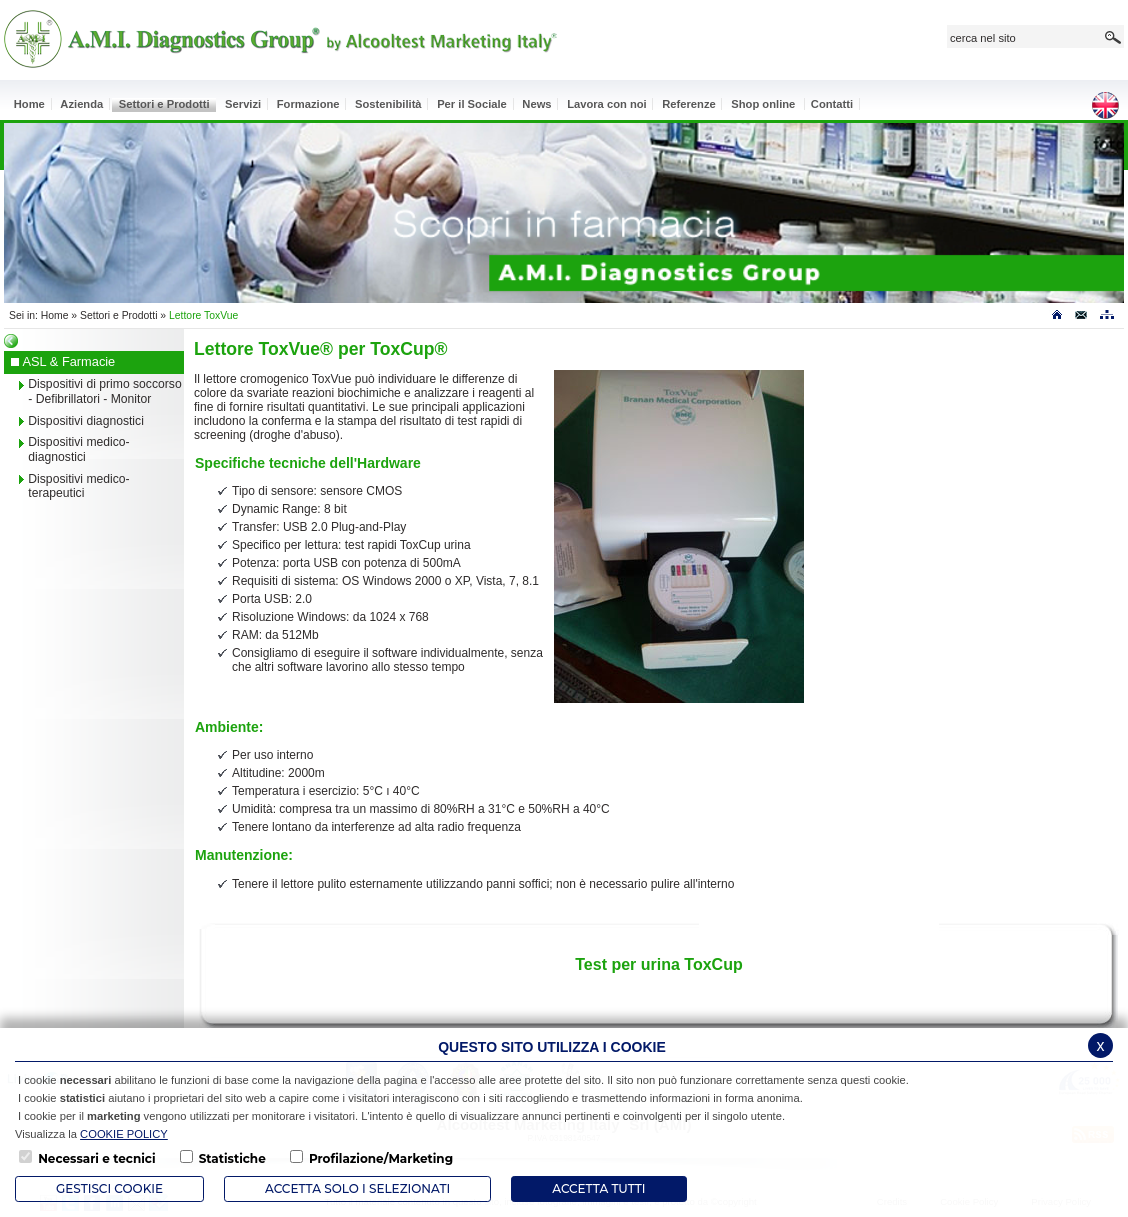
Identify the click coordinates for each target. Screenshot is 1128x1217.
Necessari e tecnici (96, 1158)
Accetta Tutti (598, 1188)
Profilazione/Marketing (381, 1158)
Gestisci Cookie (109, 1188)
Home (55, 315)
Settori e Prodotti (118, 315)
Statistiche (232, 1158)
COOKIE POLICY (124, 1134)
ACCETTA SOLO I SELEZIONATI (357, 1188)
